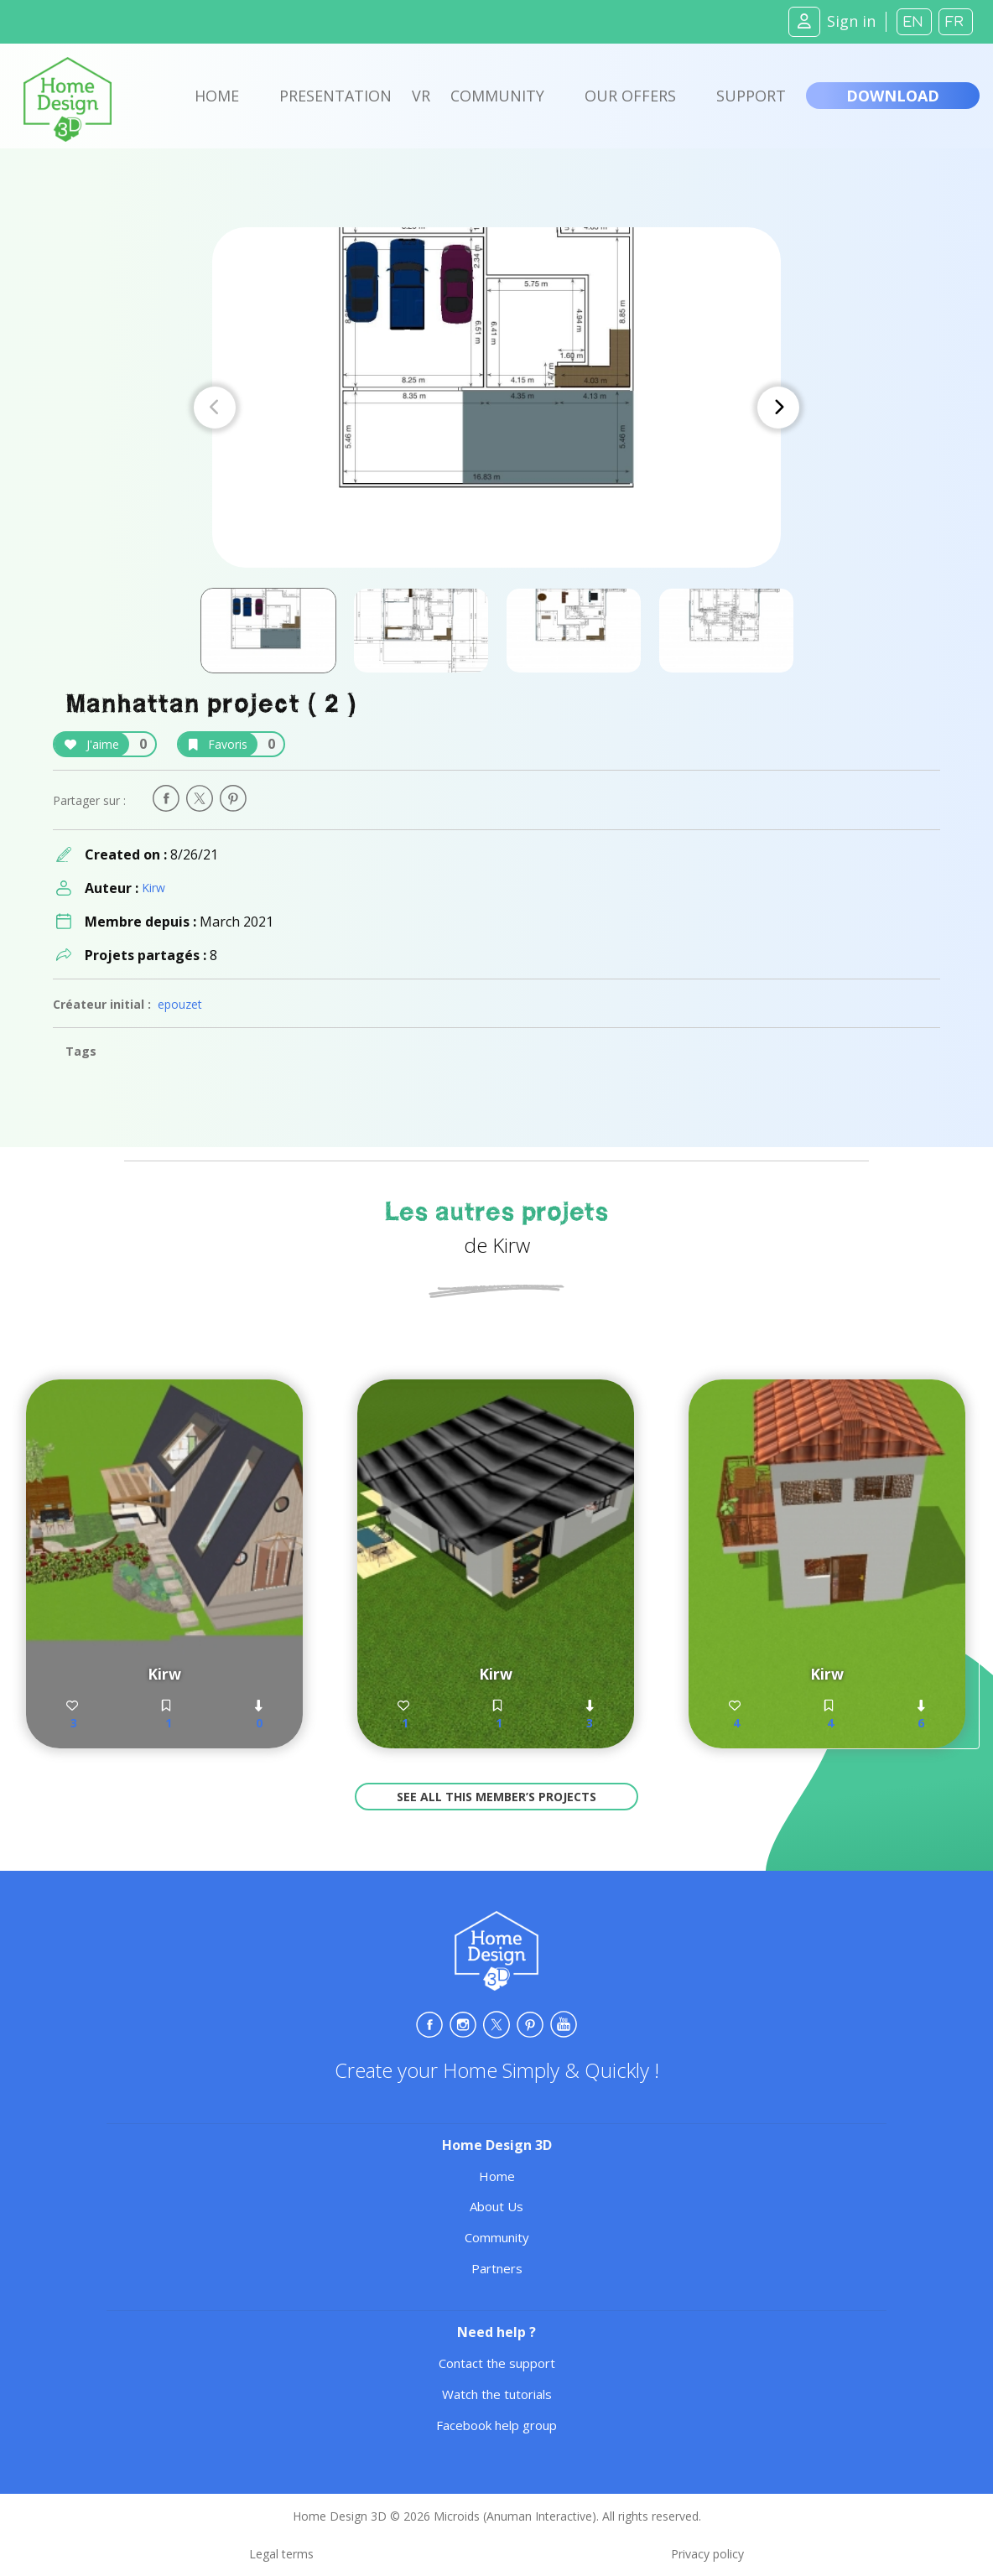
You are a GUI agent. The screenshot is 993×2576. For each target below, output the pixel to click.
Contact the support (497, 2363)
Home (217, 96)
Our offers (630, 96)
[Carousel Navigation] (496, 407)
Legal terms (281, 2554)
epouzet (180, 1004)
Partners (496, 2268)
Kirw (153, 888)
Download (892, 96)
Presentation (335, 96)
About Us (496, 2206)
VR (421, 96)
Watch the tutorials (497, 2394)
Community (497, 96)
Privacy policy (707, 2554)
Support (751, 96)
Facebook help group (496, 2425)
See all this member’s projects (496, 1797)
